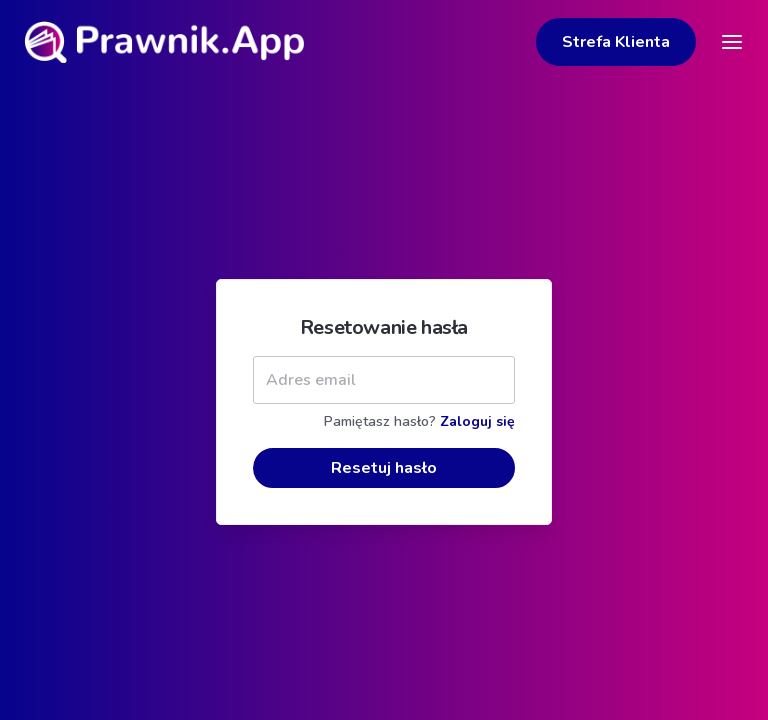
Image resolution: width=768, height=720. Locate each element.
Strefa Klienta (616, 42)
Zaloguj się (477, 445)
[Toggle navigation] (732, 42)
